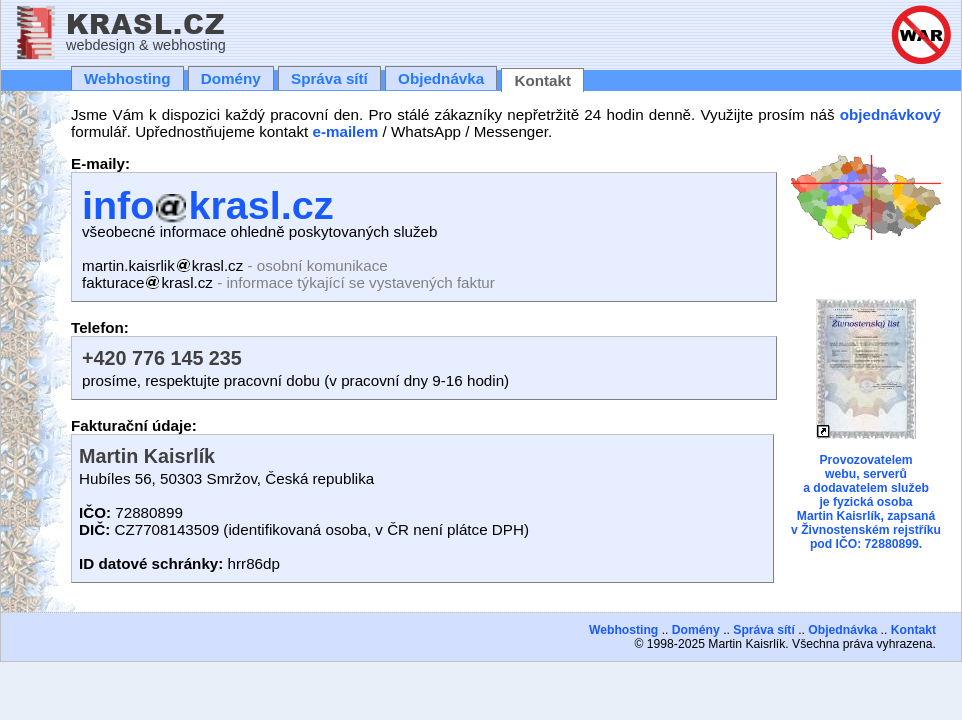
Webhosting (127, 78)
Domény (231, 78)
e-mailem (345, 131)
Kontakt (542, 80)
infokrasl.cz (207, 205)
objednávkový (890, 114)
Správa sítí (329, 78)
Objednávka (441, 78)
